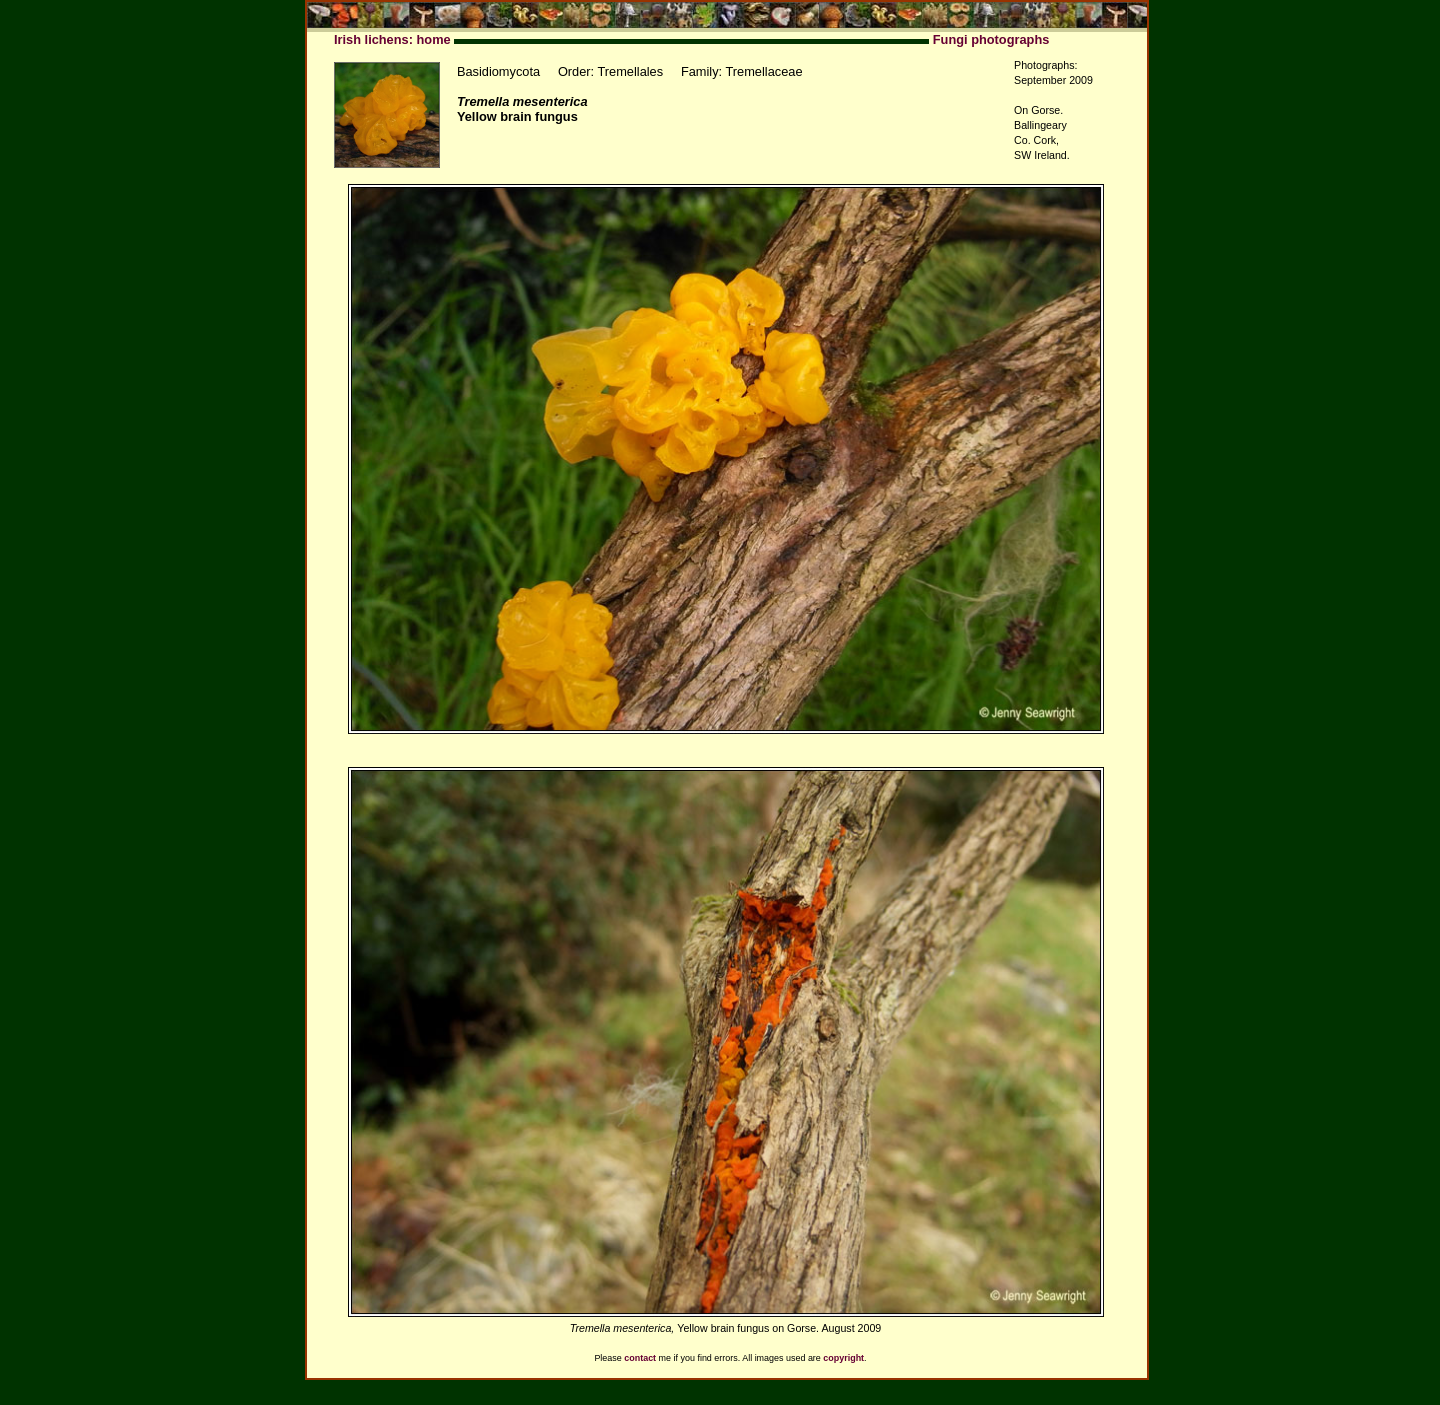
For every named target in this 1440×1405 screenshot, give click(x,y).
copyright (843, 1358)
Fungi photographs (991, 39)
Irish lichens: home (392, 39)
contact (640, 1358)
